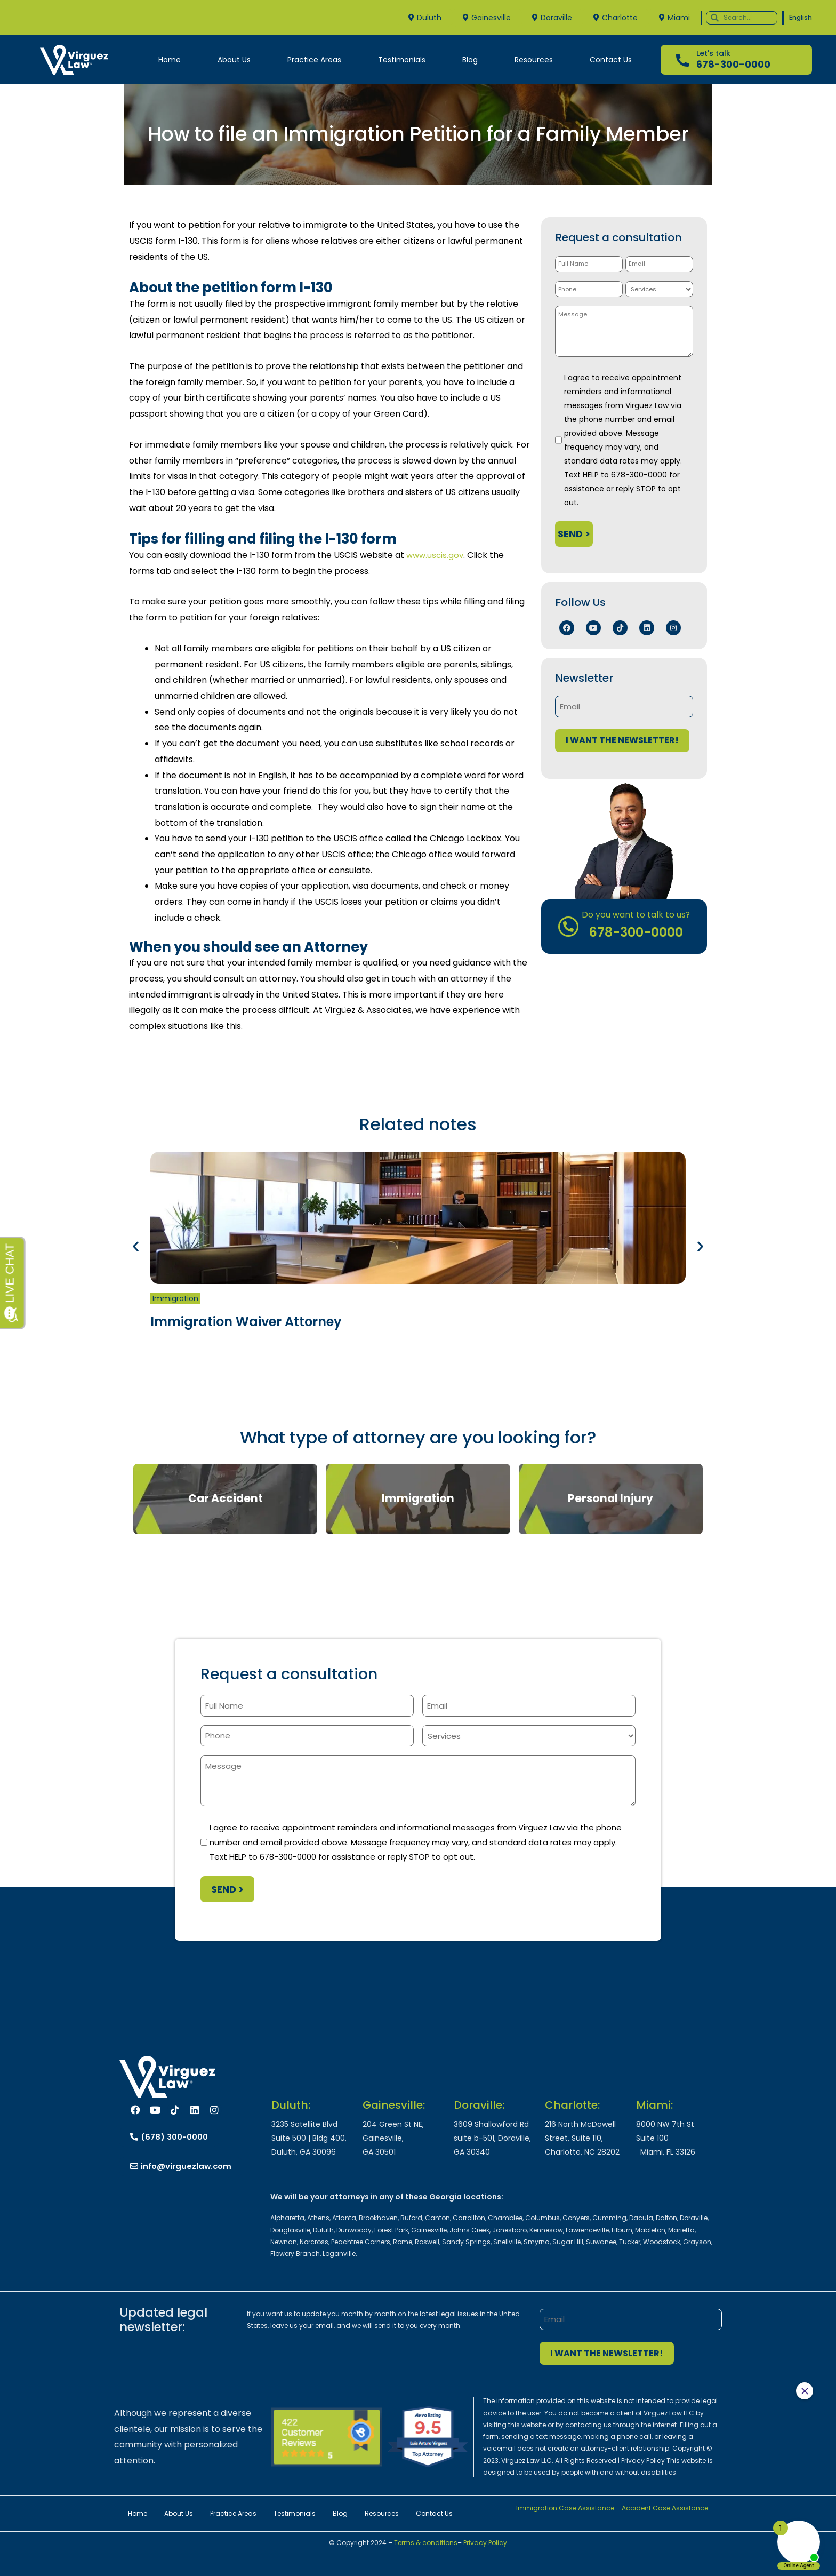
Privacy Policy (485, 2542)
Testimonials (401, 59)
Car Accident (225, 1498)
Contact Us (611, 59)
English (800, 17)
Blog (470, 59)
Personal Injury (610, 1498)
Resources (534, 59)
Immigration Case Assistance (565, 2508)
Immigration (175, 1298)
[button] (135, 1246)
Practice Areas (314, 59)
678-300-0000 (733, 64)
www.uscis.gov (436, 555)
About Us (234, 59)
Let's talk (713, 53)
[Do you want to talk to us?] (574, 926)
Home (169, 59)
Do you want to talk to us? (636, 913)
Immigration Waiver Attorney (246, 1321)
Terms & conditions (424, 2542)
